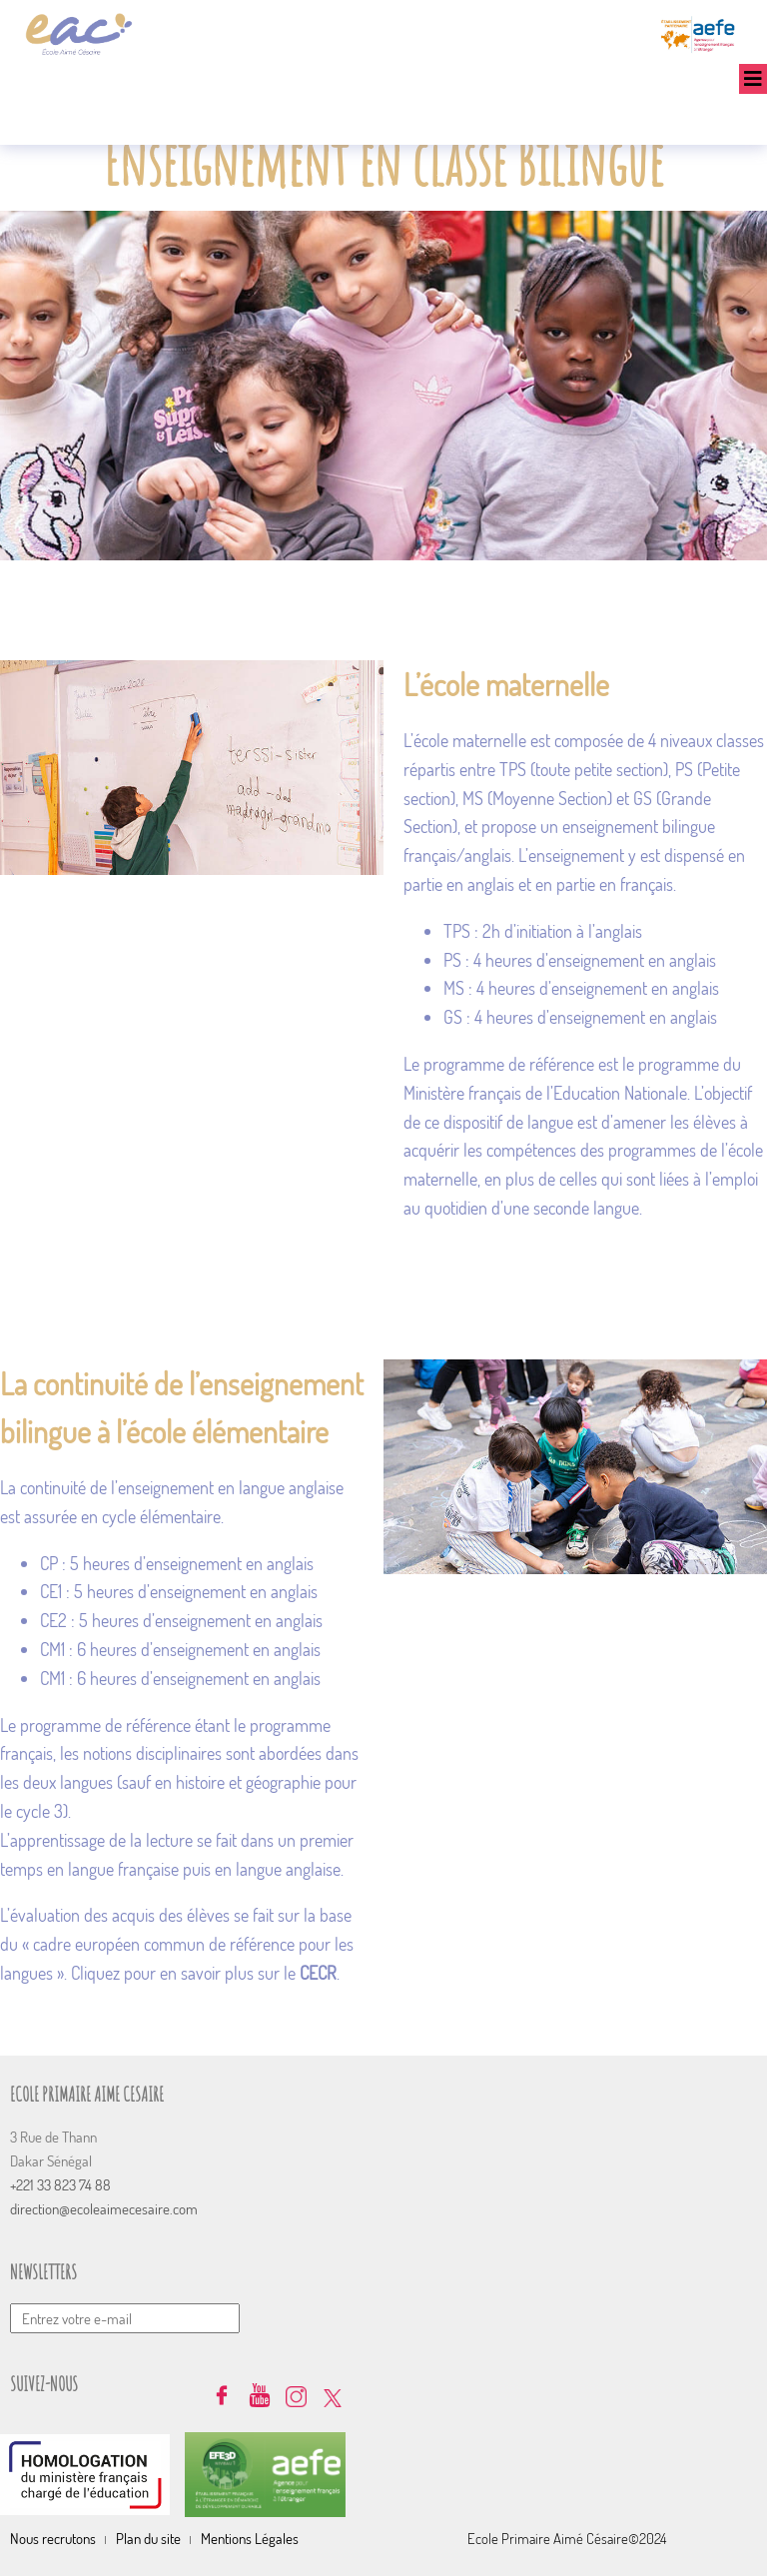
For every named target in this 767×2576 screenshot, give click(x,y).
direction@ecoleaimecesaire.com (104, 2208)
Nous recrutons (53, 2538)
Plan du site (148, 2538)
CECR (318, 1973)
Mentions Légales (250, 2538)
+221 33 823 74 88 (60, 2184)
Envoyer (752, 2278)
